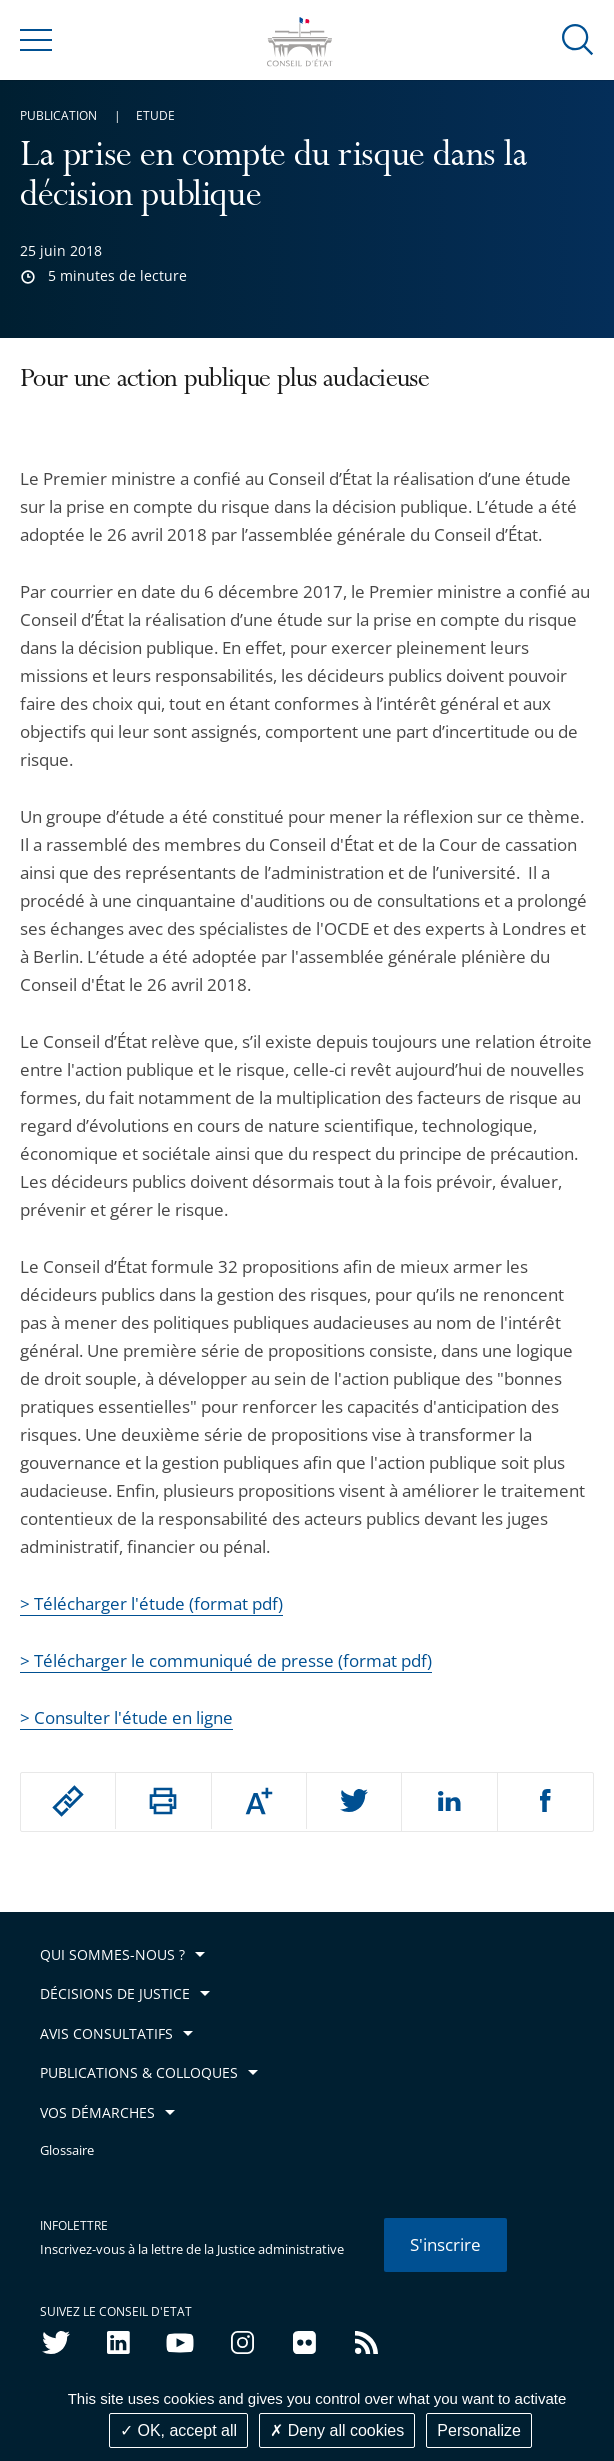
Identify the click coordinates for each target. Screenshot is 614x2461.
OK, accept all (178, 2430)
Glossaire (67, 2150)
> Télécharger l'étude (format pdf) (151, 1603)
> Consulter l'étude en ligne (126, 1717)
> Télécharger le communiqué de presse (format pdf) (226, 1660)
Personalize (479, 2430)
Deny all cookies (337, 2430)
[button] (578, 38)
